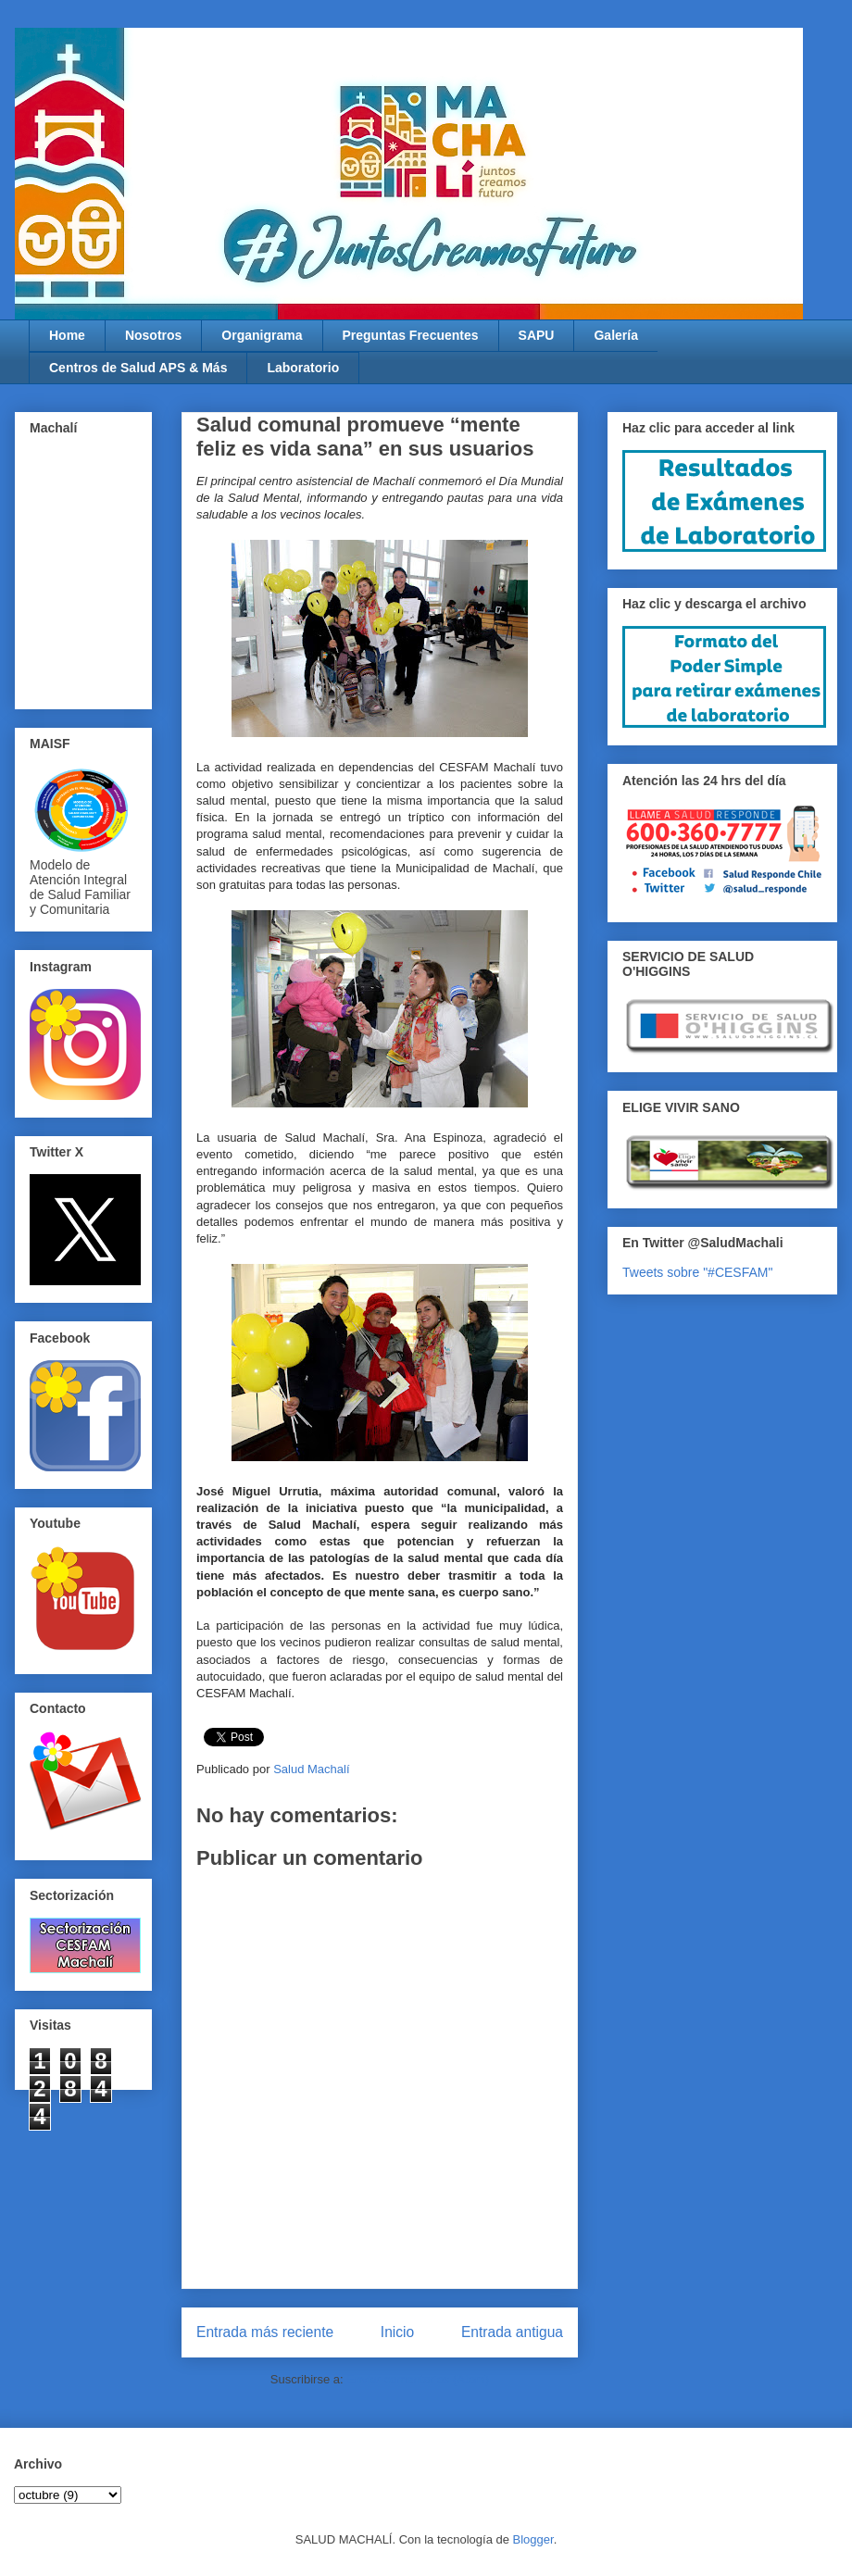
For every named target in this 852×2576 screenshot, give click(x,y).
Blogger (533, 2539)
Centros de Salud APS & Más (138, 367)
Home (67, 335)
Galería (615, 335)
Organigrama (261, 335)
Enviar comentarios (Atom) (417, 2379)
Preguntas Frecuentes (411, 335)
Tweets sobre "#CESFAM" (697, 1272)
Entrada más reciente (264, 2332)
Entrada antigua (512, 2332)
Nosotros (153, 335)
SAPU (537, 335)
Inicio (397, 2332)
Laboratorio (303, 367)
